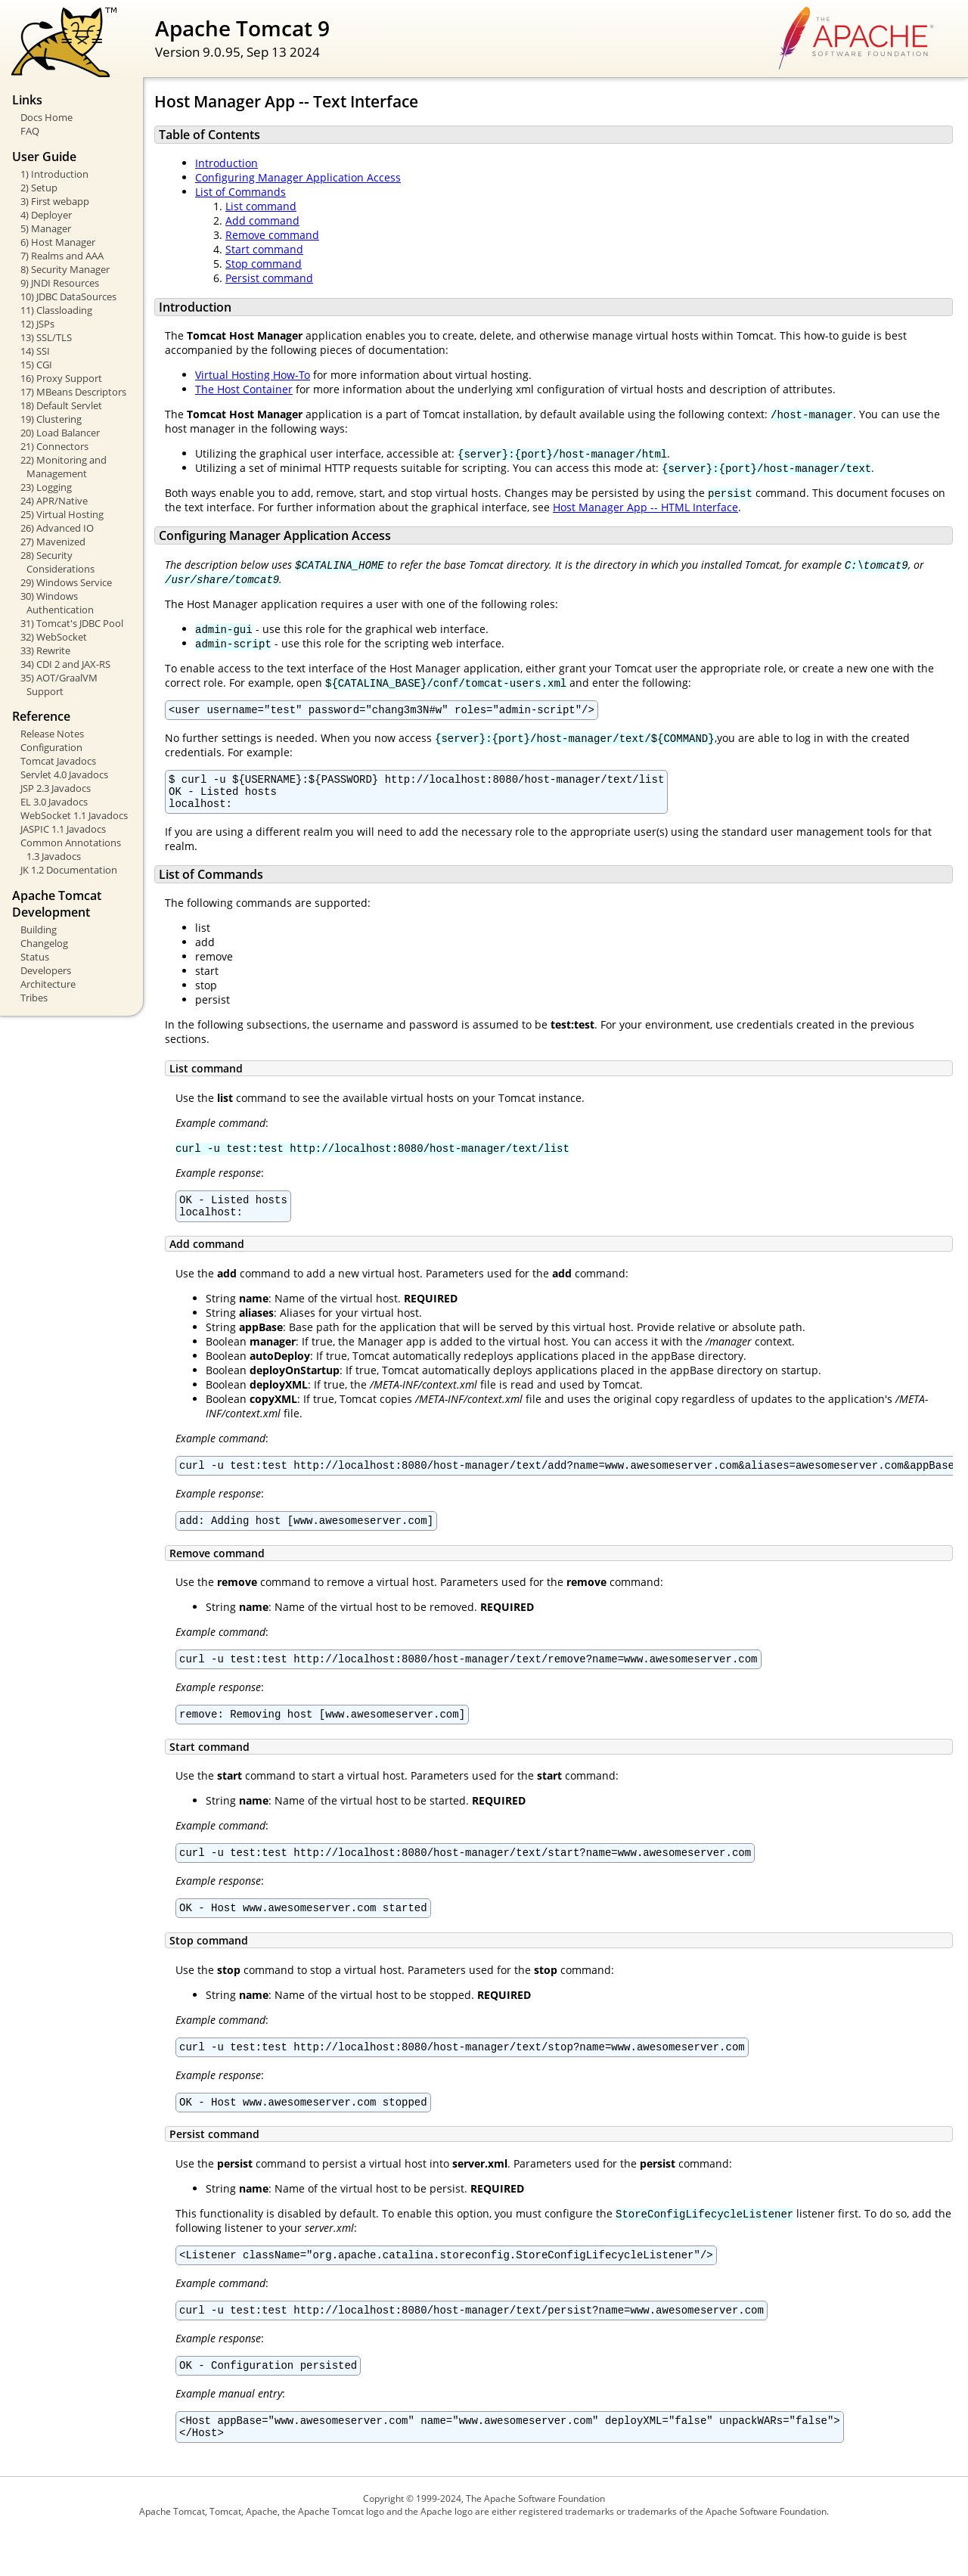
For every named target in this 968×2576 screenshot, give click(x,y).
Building (38, 929)
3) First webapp (54, 201)
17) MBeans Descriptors (73, 392)
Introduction (226, 163)
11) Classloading (56, 310)
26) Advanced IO (57, 528)
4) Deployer (46, 215)
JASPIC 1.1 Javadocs (63, 829)
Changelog (44, 943)
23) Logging (46, 487)
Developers (45, 970)
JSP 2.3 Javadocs (55, 788)
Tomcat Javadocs (58, 761)
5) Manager (45, 228)
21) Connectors (54, 446)
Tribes (34, 997)
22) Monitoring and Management (63, 466)
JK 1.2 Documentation (68, 870)
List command (260, 206)
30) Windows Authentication (57, 602)
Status (34, 957)
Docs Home (46, 117)
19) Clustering (51, 419)
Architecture (48, 984)
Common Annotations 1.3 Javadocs (70, 849)
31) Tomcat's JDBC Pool (71, 623)
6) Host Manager (57, 242)
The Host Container (244, 389)
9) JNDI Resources (59, 283)
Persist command (269, 278)
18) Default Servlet (61, 405)
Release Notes (52, 733)
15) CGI (36, 364)
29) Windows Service (66, 582)
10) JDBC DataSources (68, 296)
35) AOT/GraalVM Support (59, 684)
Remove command (272, 235)
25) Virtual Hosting (62, 514)
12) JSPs (37, 324)
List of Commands (240, 192)
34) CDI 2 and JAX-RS (65, 664)
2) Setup (38, 187)
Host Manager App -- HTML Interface (645, 507)
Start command (264, 249)
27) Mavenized (52, 541)
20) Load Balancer (60, 432)
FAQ (29, 131)
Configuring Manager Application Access (298, 177)
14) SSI (35, 351)
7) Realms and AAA (62, 255)
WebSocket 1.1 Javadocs (74, 815)
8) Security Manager (65, 269)
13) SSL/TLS (46, 337)
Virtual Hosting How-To (252, 375)
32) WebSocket (53, 637)
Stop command (263, 263)
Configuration (51, 747)
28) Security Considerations (57, 562)
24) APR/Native (54, 500)
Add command (262, 220)
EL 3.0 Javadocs (54, 801)
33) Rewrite (45, 650)
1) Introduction (54, 174)
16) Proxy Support (61, 378)
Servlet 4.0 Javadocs (64, 774)
